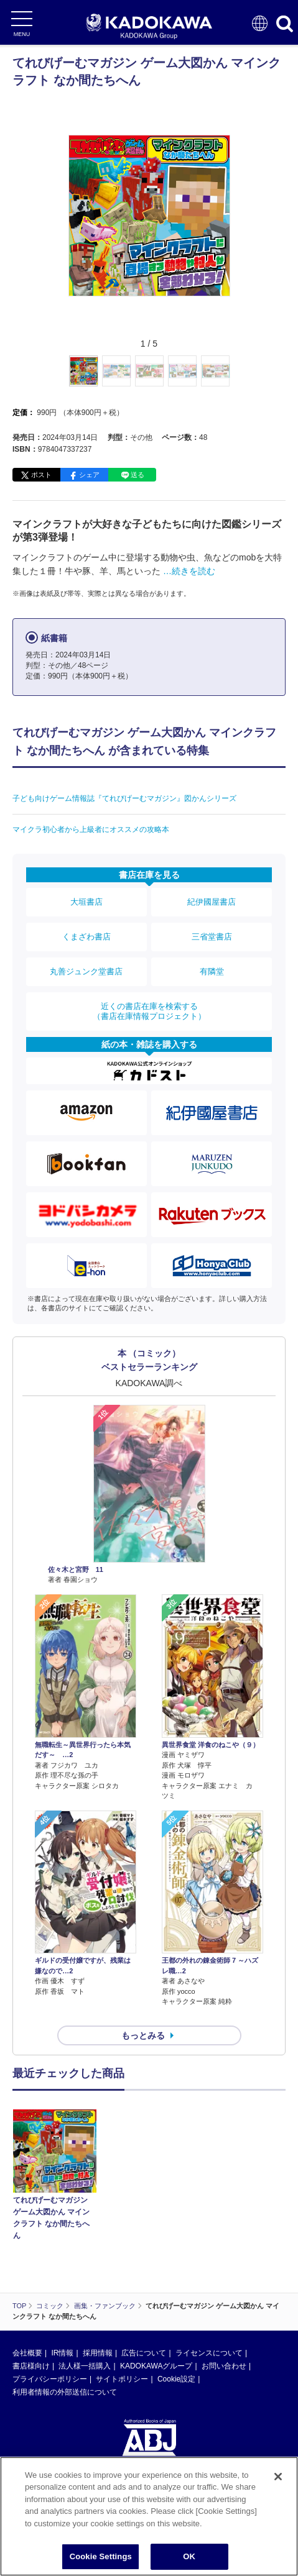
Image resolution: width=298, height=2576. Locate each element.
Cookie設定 (176, 2379)
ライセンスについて (209, 2353)
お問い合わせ (224, 2366)
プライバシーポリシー (49, 2379)
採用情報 (98, 2353)
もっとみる (143, 2035)
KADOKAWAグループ (156, 2366)
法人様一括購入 (84, 2366)
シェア (89, 474)
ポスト (41, 474)
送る (137, 474)
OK (189, 2556)
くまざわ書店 (86, 936)
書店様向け (31, 2366)
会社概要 (27, 2353)
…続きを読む (189, 571)
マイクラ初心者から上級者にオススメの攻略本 (90, 829)
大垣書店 (86, 902)
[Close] (278, 2476)
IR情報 (62, 2353)
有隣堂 (212, 971)
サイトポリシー (122, 2379)
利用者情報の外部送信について (64, 2392)
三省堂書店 (212, 936)
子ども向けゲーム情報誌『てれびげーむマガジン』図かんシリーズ (124, 798)
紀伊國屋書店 (211, 902)
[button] (237, 377)
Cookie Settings (101, 2556)
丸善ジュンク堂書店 (86, 971)
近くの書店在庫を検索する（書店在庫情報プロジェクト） (149, 1011)
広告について (143, 2353)
